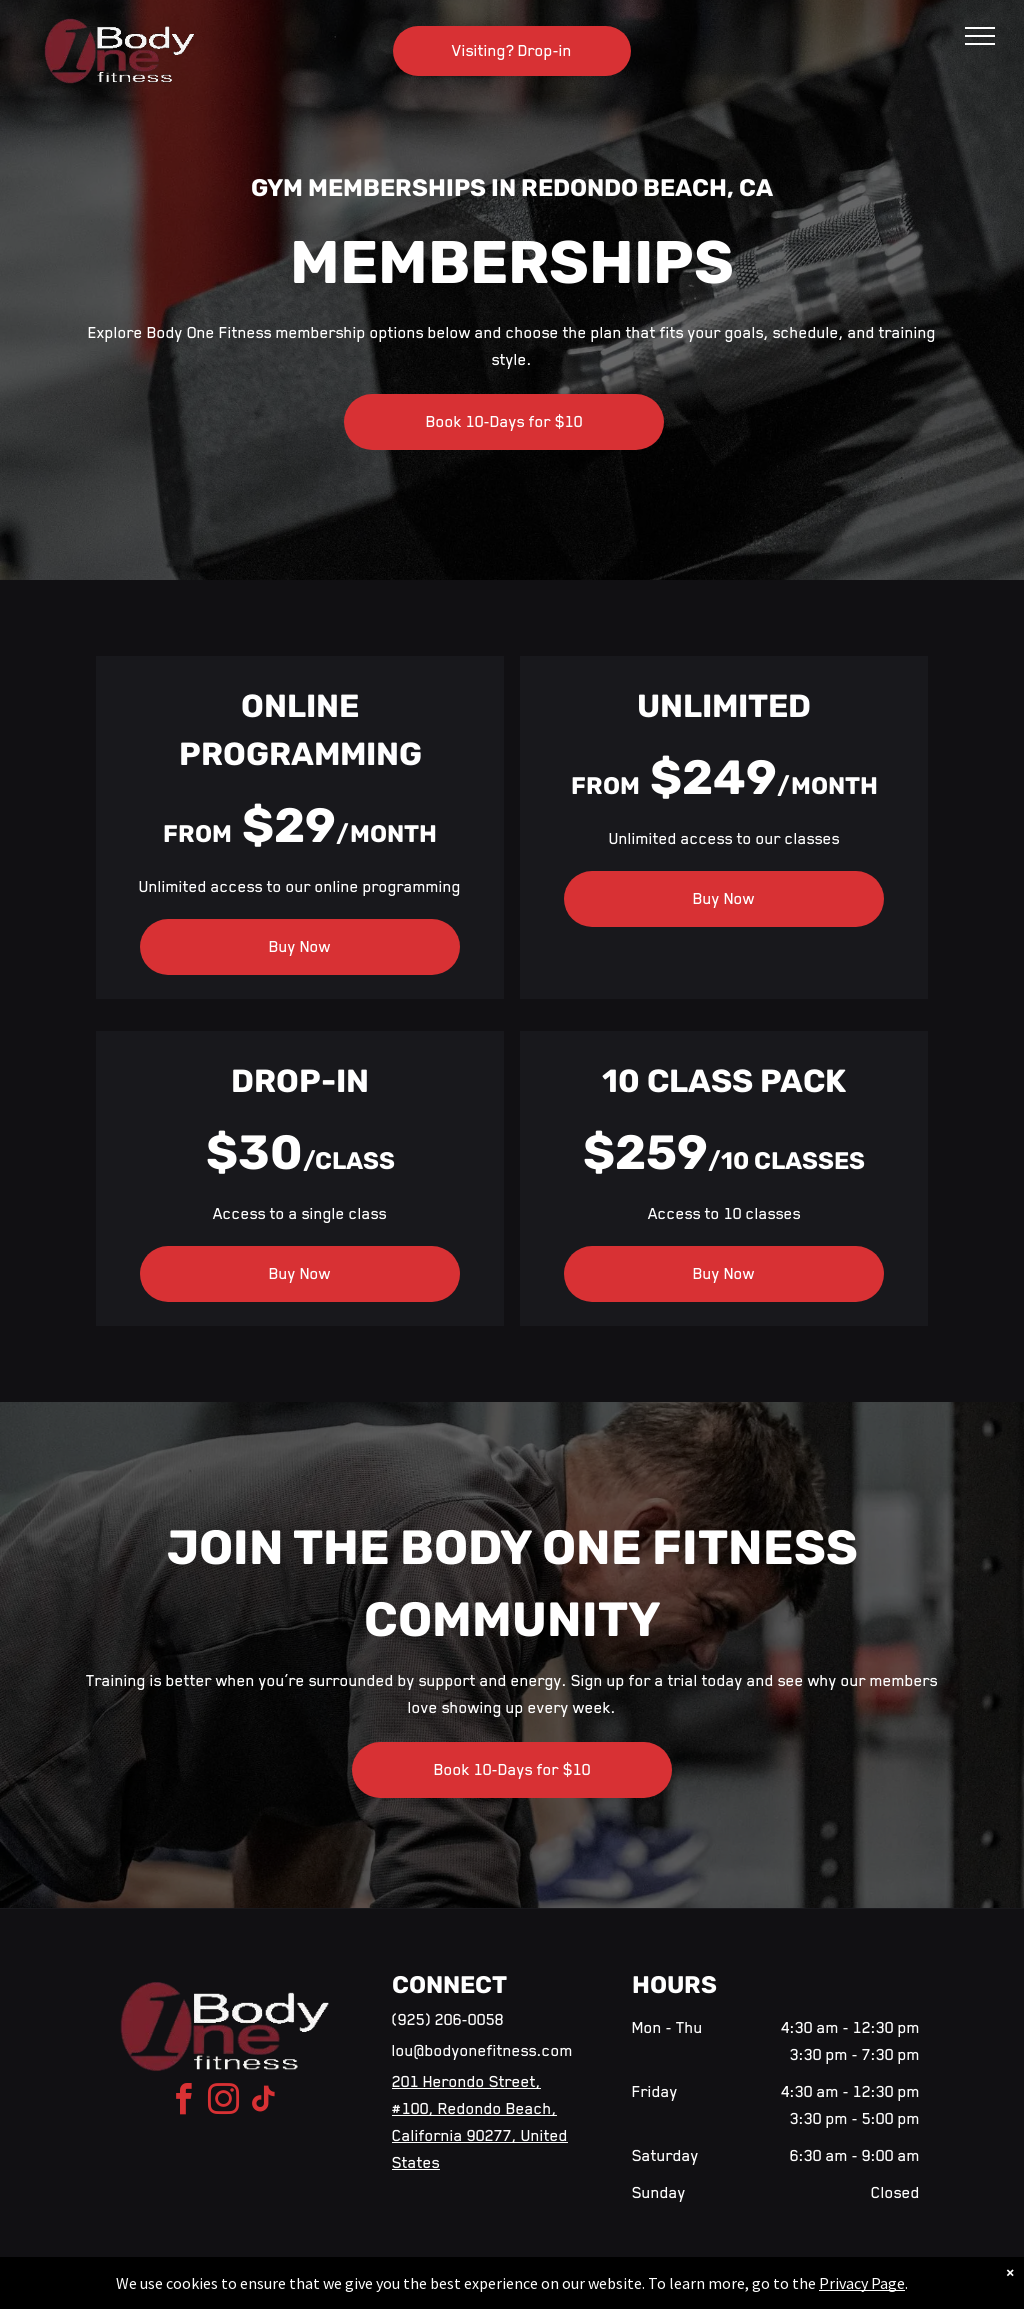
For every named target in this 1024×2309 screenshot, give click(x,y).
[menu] (980, 36)
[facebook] (184, 2102)
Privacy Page (862, 2283)
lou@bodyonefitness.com (482, 2051)
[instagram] (224, 2102)
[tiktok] (264, 2102)
